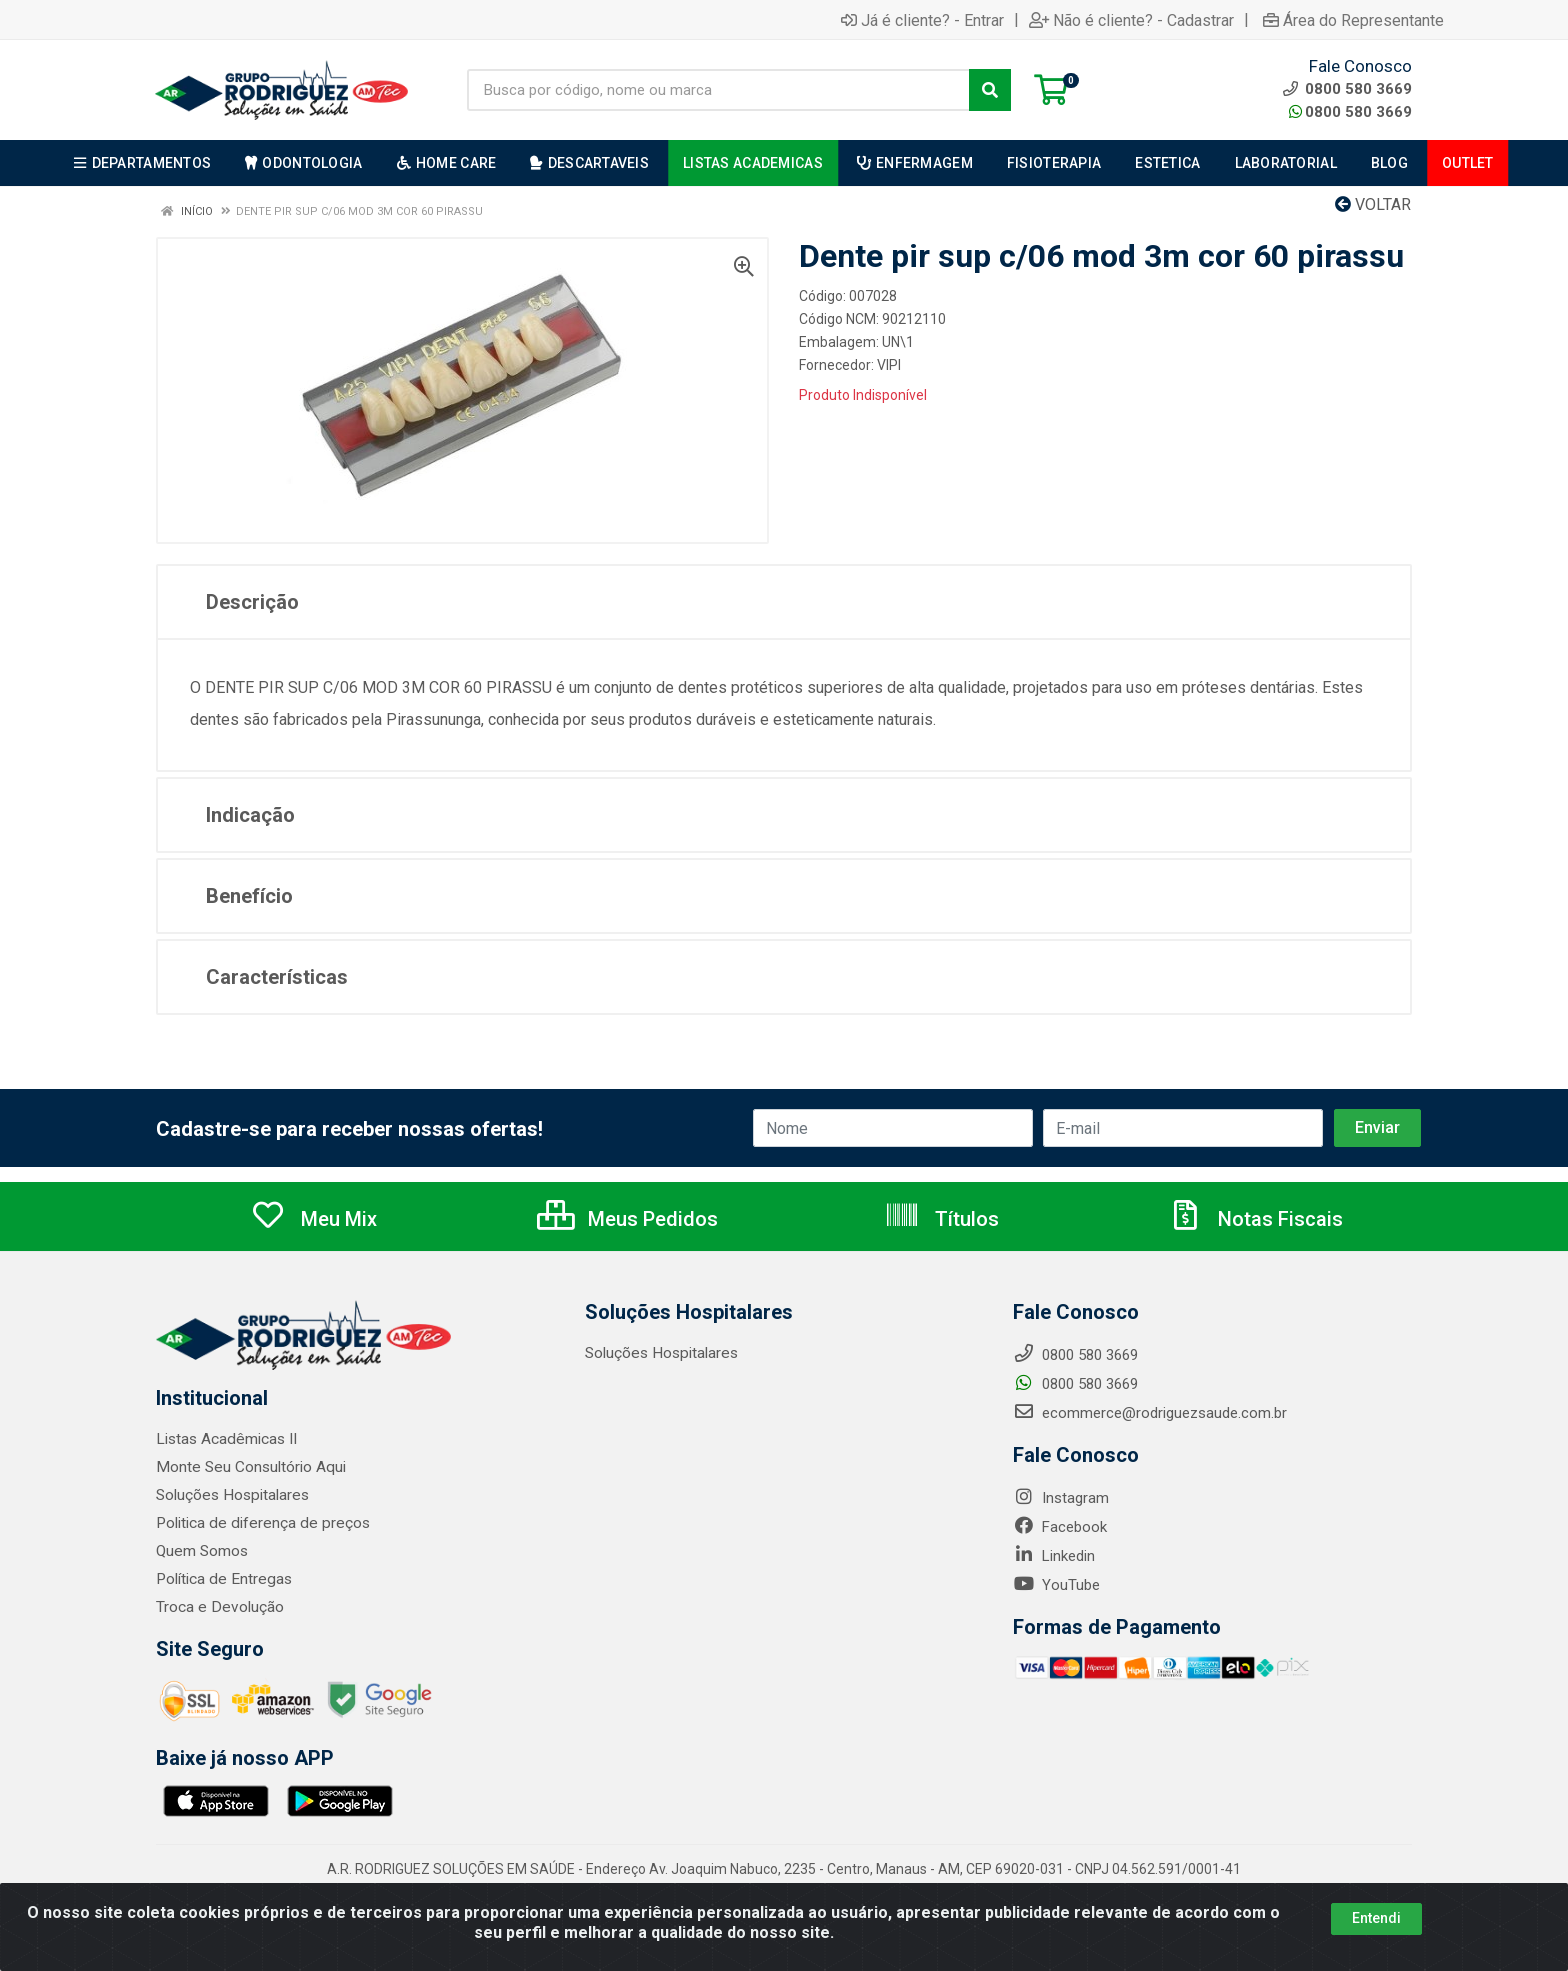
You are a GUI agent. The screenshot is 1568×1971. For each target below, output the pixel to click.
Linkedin (1054, 1556)
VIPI (889, 365)
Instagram (1061, 1498)
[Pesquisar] (990, 90)
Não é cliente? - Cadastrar (1131, 20)
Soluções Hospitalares (230, 1495)
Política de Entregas (221, 1579)
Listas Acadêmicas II (225, 1439)
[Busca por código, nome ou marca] (718, 90)
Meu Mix (313, 1219)
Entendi (1376, 1918)
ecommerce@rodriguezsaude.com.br (1150, 1413)
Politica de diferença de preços (258, 1523)
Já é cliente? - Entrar (922, 20)
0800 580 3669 (1350, 112)
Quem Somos (201, 1551)
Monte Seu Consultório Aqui (248, 1467)
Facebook (1060, 1527)
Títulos (941, 1219)
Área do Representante (1353, 20)
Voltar (1373, 204)
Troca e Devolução (217, 1607)
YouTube (1056, 1585)
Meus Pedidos (627, 1219)
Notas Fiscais (1255, 1219)
